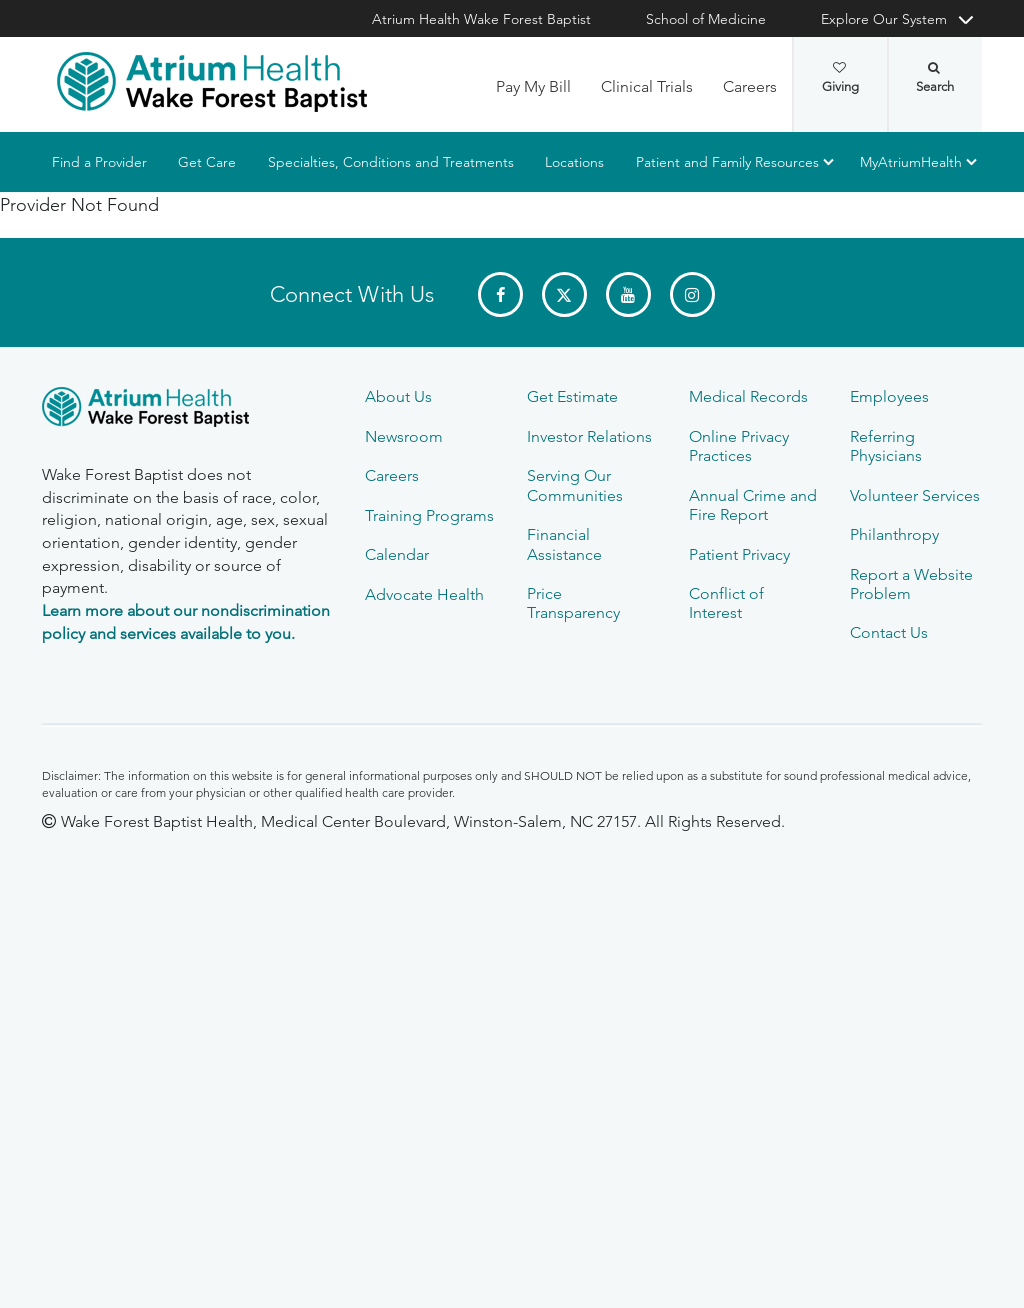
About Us (398, 396)
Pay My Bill (533, 86)
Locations (574, 162)
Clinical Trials (647, 86)
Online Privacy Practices (739, 446)
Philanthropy (894, 534)
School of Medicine (706, 19)
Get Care (207, 162)
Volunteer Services (915, 495)
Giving (840, 78)
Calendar (397, 554)
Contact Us (889, 632)
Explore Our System (884, 19)
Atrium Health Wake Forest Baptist (481, 19)
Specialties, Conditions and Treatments (391, 162)
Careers (750, 86)
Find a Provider (99, 162)
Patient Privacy (739, 554)
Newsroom (404, 436)
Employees (889, 396)
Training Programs (429, 515)
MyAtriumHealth (911, 162)
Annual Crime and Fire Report (753, 505)
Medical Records (748, 396)
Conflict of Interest (726, 603)
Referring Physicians (886, 446)
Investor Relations (589, 436)
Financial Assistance (564, 544)
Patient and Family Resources (727, 162)
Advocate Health (424, 594)
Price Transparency (573, 603)
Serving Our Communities (575, 485)
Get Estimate (572, 396)
